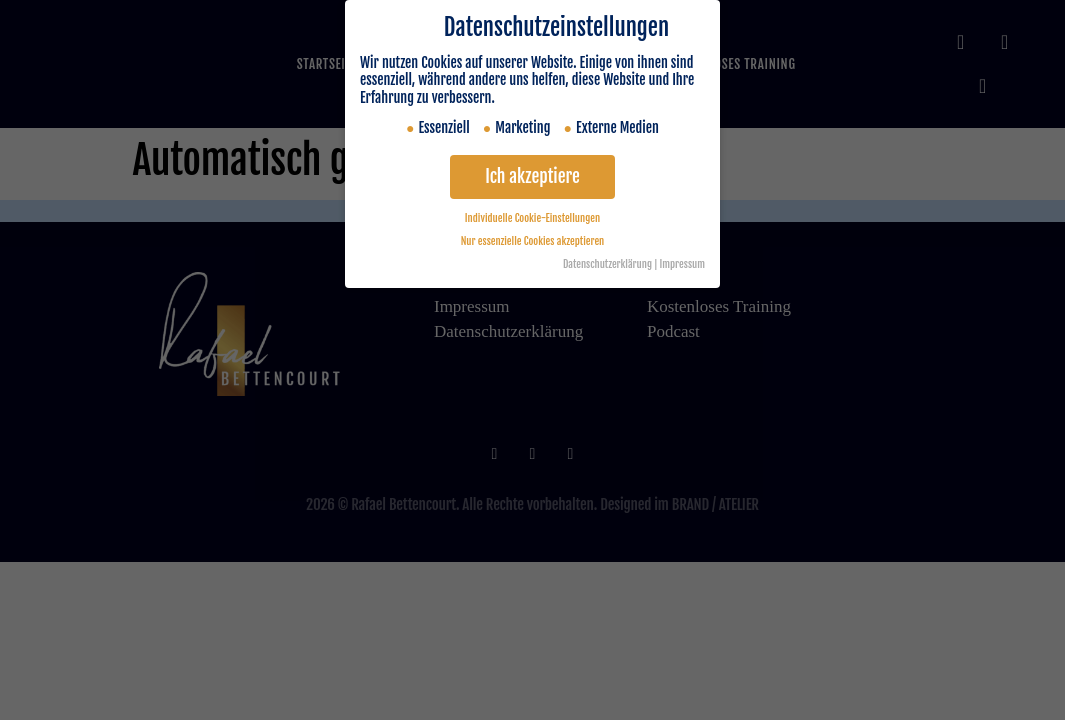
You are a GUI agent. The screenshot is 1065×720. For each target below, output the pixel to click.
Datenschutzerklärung (607, 264)
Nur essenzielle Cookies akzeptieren (533, 241)
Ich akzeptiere (532, 176)
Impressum (682, 264)
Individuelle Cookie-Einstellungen (532, 218)
